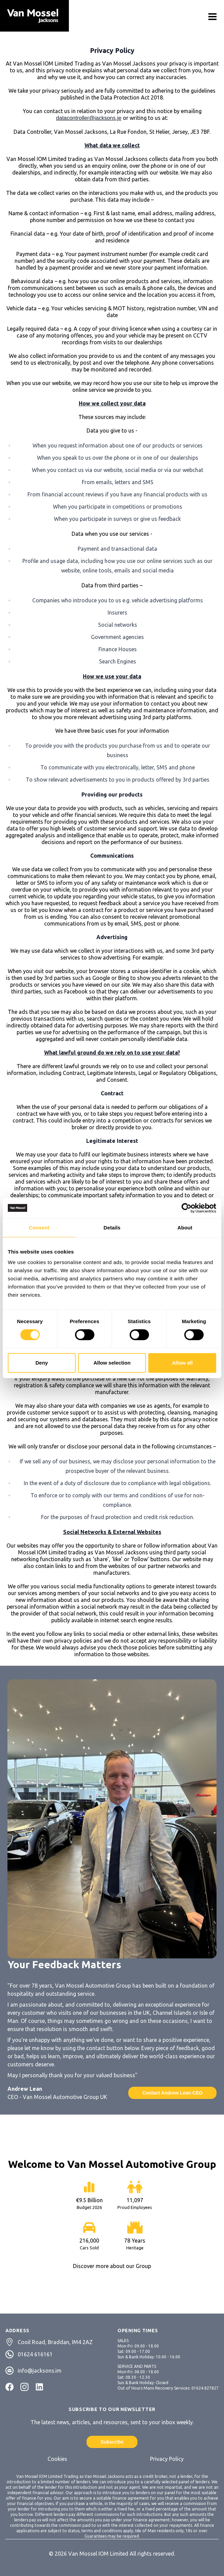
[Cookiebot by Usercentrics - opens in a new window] (186, 1208)
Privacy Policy (167, 2459)
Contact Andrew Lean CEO (172, 2093)
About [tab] (185, 1227)
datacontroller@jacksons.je (88, 118)
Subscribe (112, 2442)
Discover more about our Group (112, 2266)
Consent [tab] (39, 1227)
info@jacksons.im (39, 2371)
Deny (41, 1363)
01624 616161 (35, 2354)
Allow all (182, 1363)
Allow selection (111, 1363)
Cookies (57, 2459)
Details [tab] (112, 1227)
